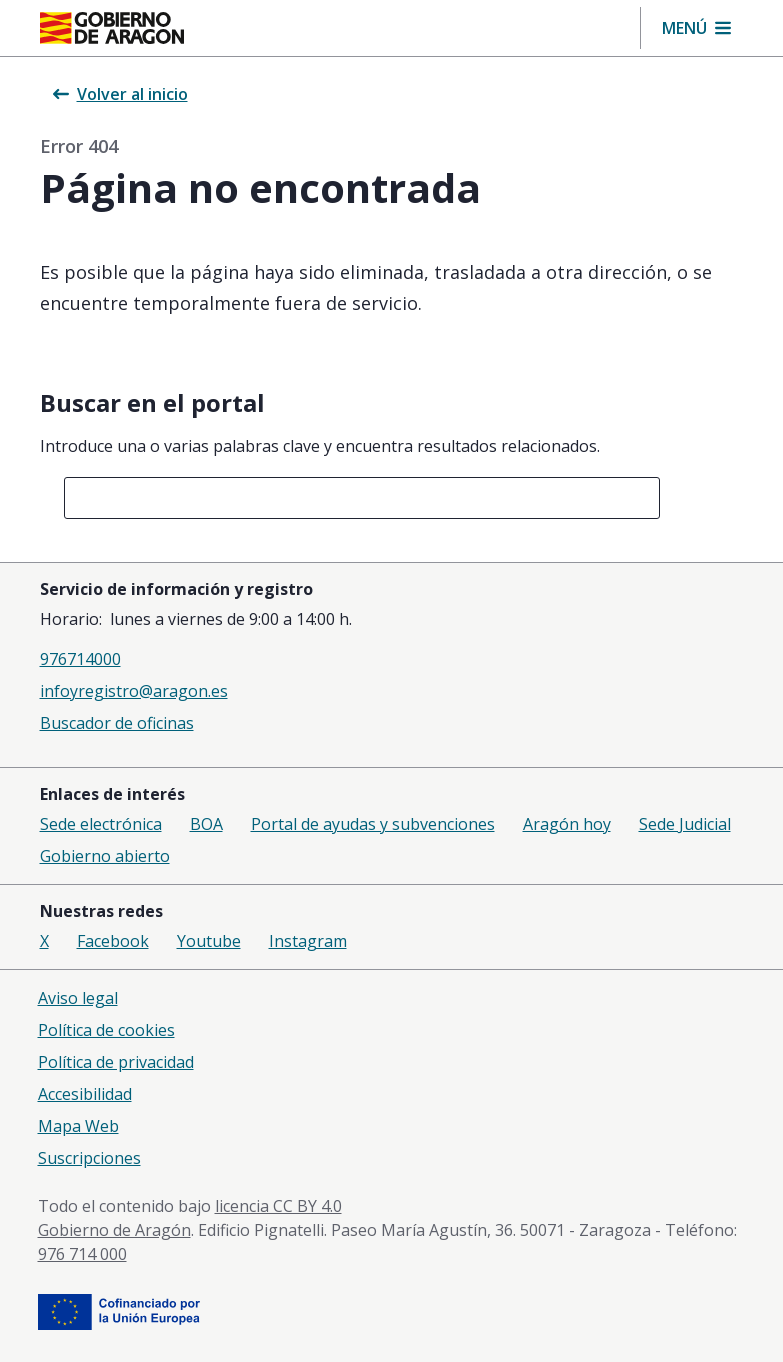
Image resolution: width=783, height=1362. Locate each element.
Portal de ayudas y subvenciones (373, 824)
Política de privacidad (116, 1062)
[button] (696, 28)
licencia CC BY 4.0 (278, 1206)
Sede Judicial (685, 824)
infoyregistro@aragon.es (134, 691)
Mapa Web (78, 1126)
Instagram (308, 941)
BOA (206, 824)
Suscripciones (89, 1158)
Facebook (113, 941)
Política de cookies (106, 1030)
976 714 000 (82, 1254)
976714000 (80, 659)
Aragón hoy (567, 824)
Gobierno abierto (105, 856)
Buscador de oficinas (117, 723)
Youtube (209, 941)
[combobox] (362, 498)
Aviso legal (78, 998)
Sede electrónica (101, 824)
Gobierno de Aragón (114, 1230)
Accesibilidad (85, 1094)
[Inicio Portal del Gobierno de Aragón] (112, 28)
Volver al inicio (120, 94)
